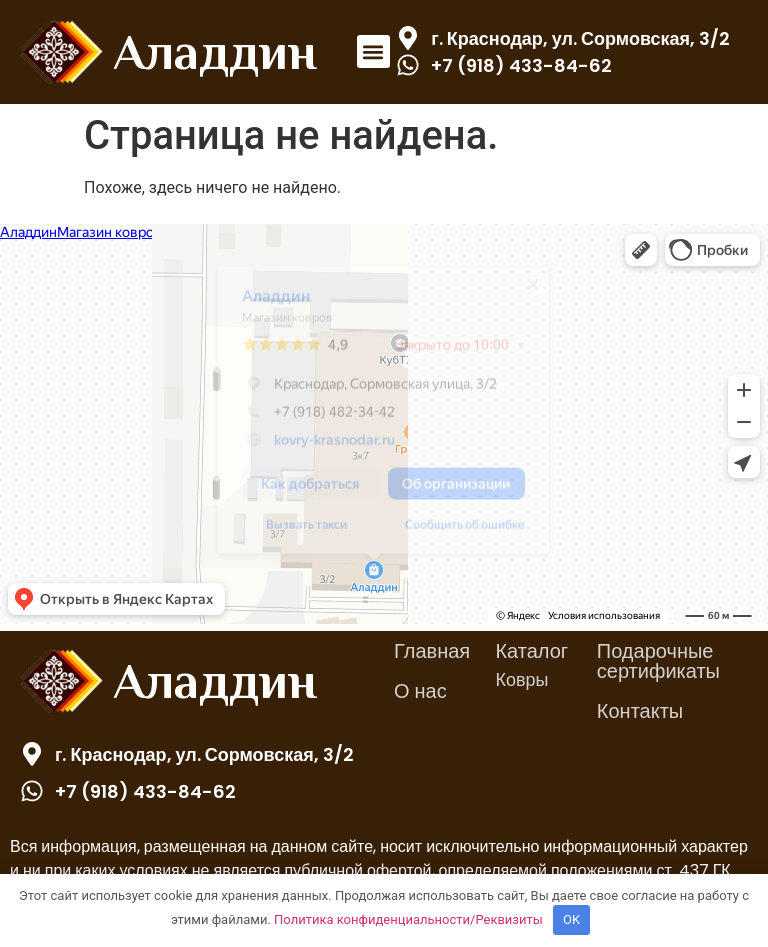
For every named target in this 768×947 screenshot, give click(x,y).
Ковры (521, 679)
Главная (432, 651)
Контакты (640, 711)
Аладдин (215, 52)
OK (571, 919)
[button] (373, 51)
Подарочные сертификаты (658, 661)
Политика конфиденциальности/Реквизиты (408, 919)
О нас (420, 691)
